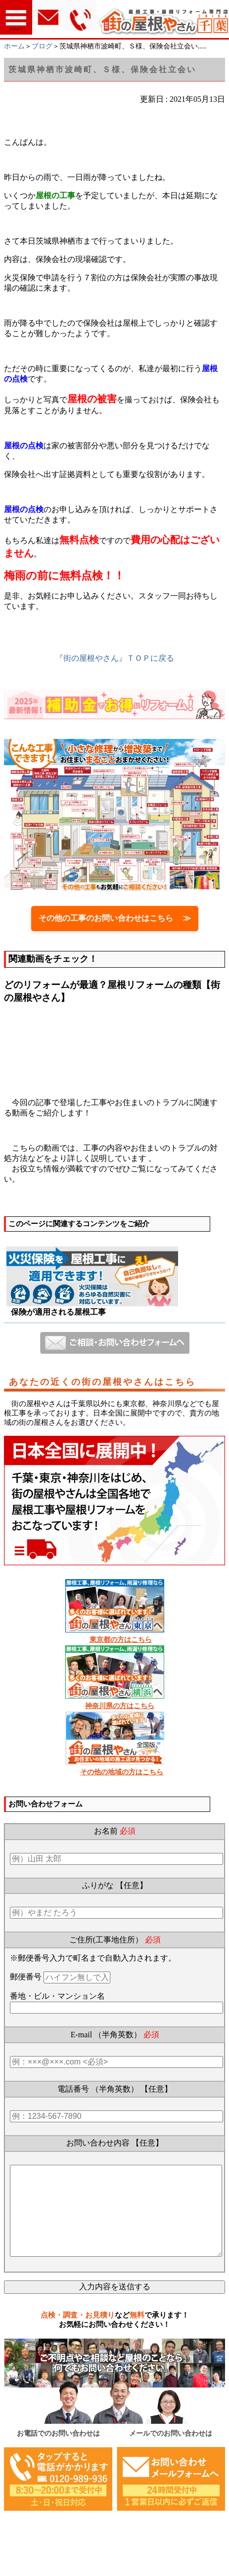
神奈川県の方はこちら (119, 1706)
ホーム (14, 46)
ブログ (42, 46)
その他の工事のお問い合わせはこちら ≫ (115, 918)
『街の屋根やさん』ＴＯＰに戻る (114, 658)
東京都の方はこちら (121, 1639)
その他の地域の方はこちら (121, 1772)
